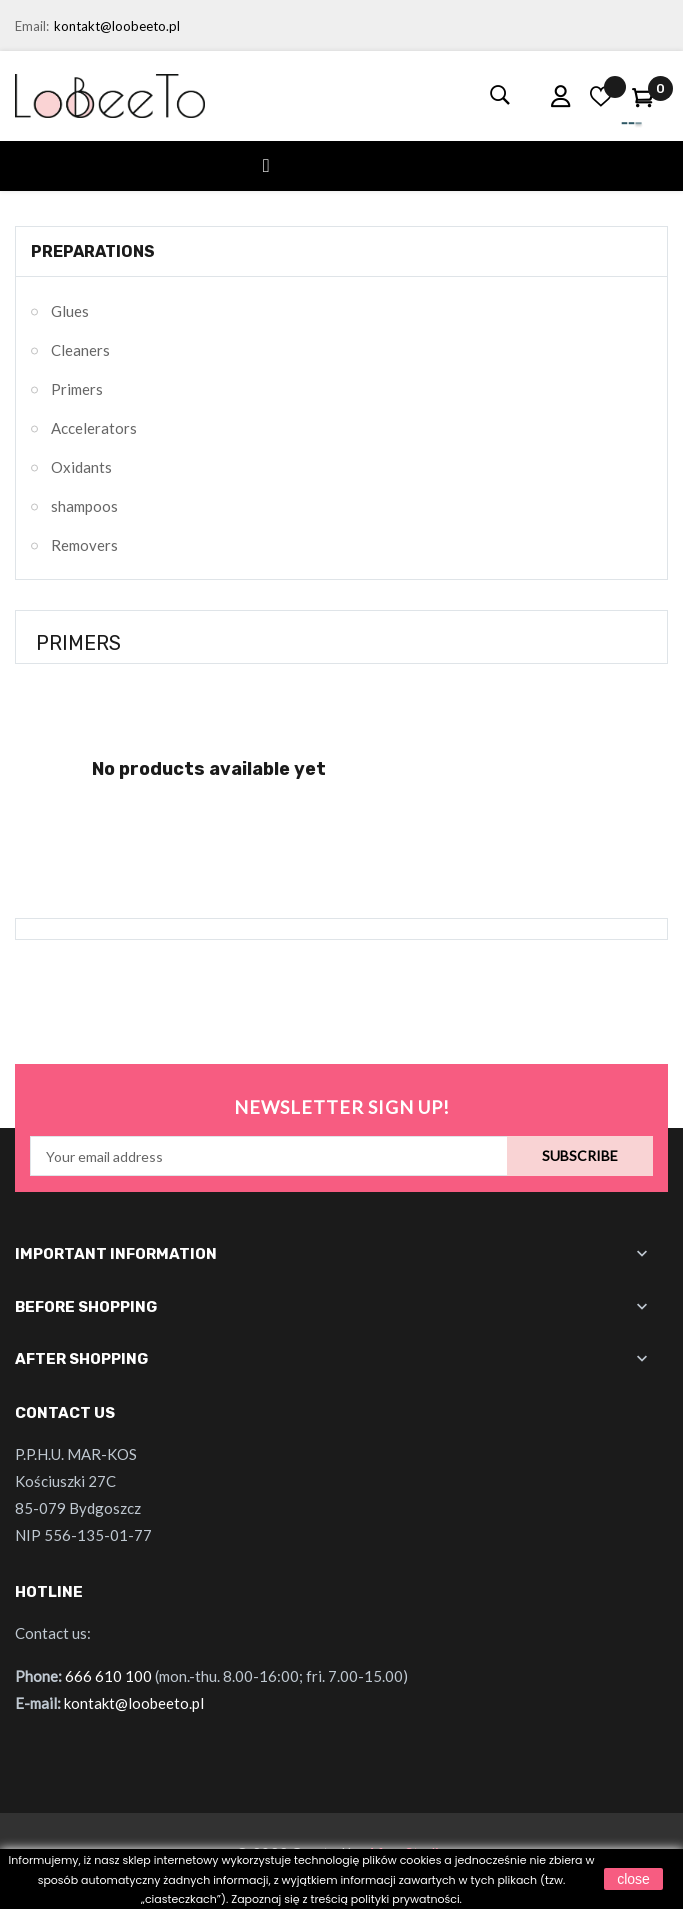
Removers (84, 545)
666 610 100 (108, 1676)
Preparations (93, 251)
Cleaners (80, 350)
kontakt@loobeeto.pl (117, 26)
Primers (77, 389)
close (633, 1879)
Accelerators (94, 428)
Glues (70, 311)
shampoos (84, 506)
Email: (32, 26)
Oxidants (81, 467)
